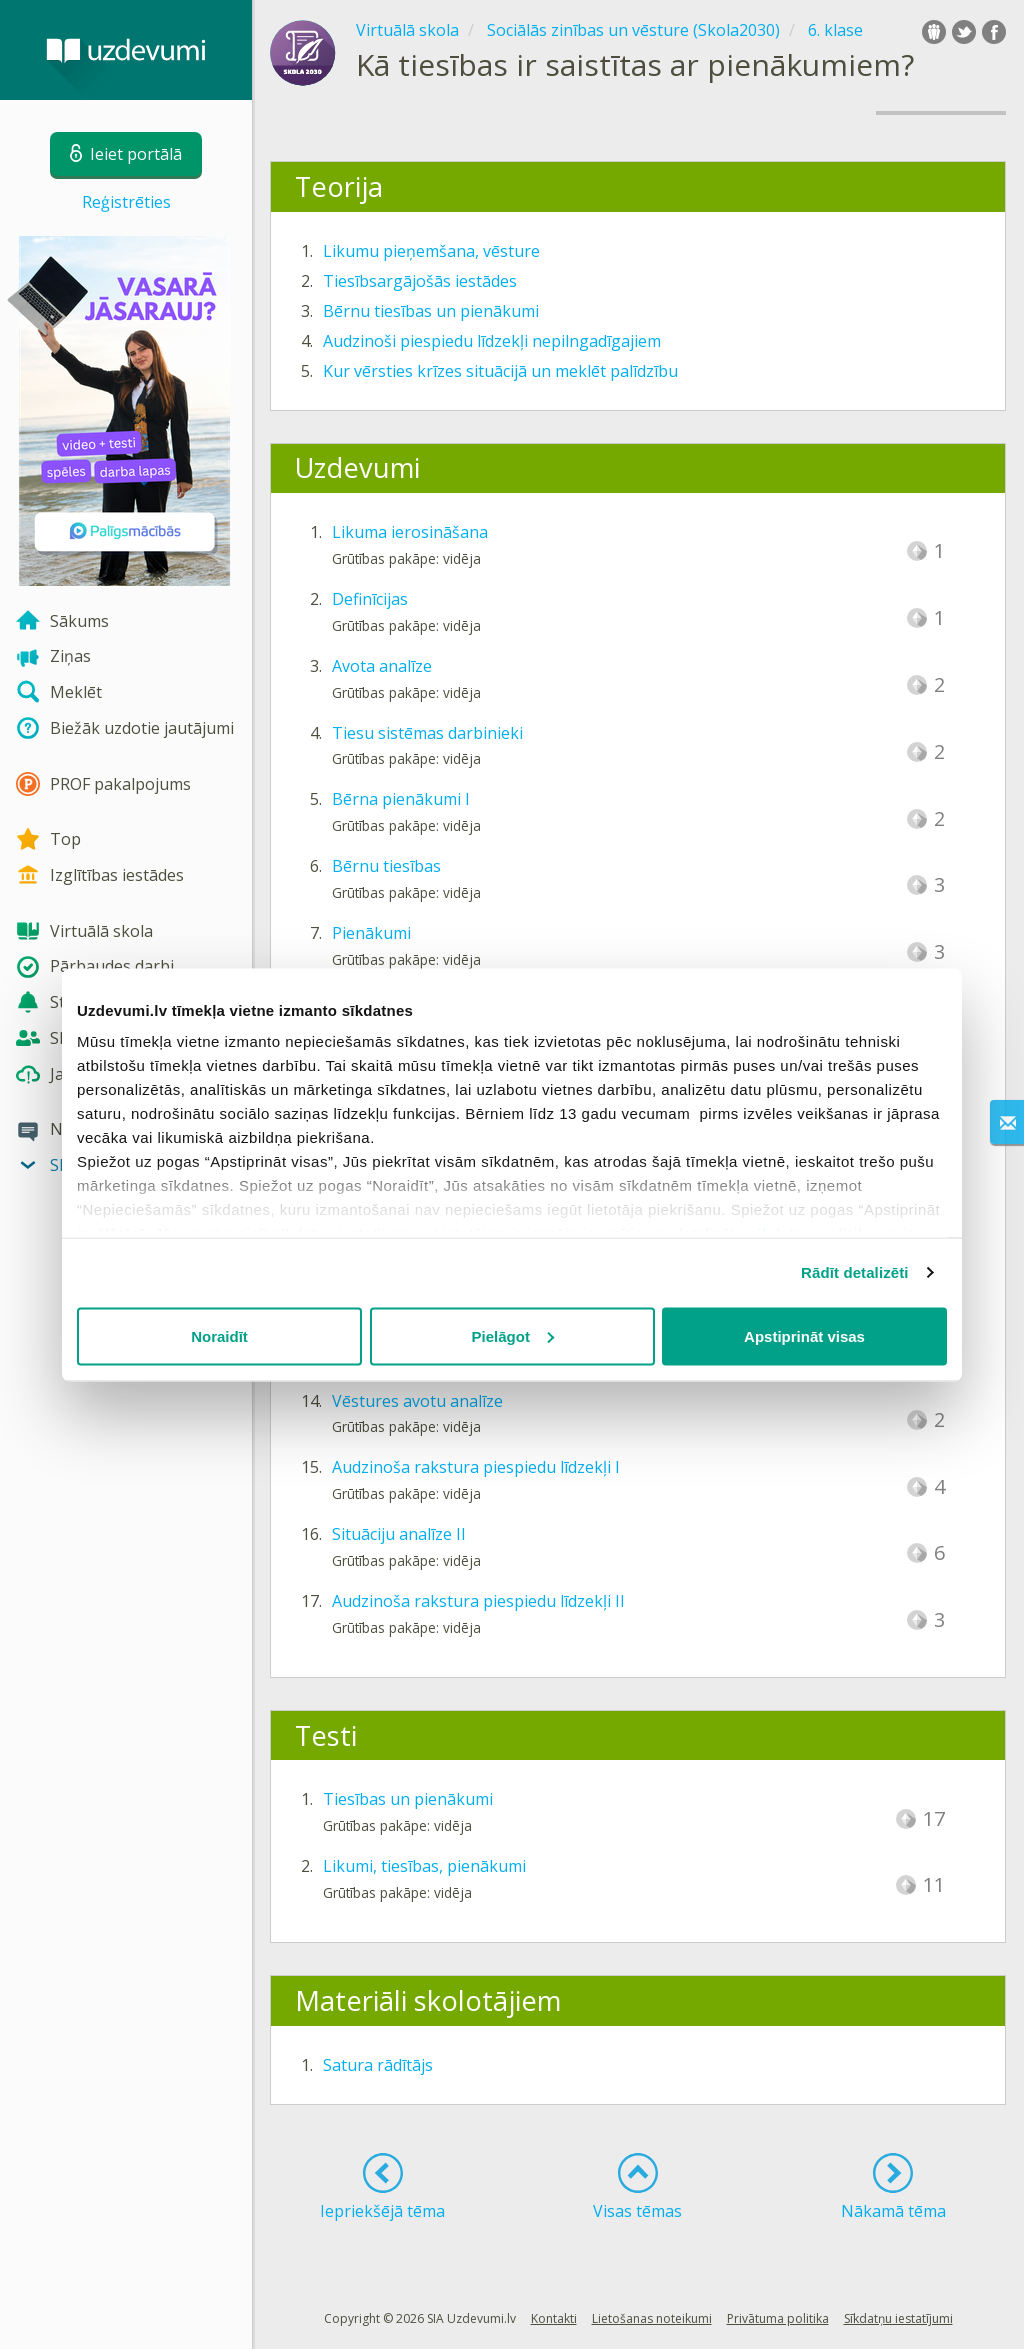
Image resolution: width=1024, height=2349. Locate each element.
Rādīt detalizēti (854, 1272)
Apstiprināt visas (804, 1335)
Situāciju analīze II (399, 1534)
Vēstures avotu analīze (417, 1401)
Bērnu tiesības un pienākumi (431, 311)
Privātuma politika (778, 2318)
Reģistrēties (126, 202)
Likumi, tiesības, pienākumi (424, 1866)
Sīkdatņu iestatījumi (898, 2318)
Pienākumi (371, 933)
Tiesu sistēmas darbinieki (427, 733)
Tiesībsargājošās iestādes (420, 281)
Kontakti (554, 2318)
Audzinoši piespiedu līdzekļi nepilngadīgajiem (492, 341)
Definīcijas (370, 599)
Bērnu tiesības (386, 866)
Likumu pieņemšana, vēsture (431, 251)
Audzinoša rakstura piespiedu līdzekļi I (476, 1467)
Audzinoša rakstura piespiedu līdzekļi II (478, 1601)
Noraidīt (219, 1335)
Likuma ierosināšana (410, 532)
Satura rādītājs (378, 2065)
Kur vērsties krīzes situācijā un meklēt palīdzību (500, 371)
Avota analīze (382, 666)
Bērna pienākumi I (401, 799)
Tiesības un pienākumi (408, 1799)
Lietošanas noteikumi (652, 2318)
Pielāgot (513, 1335)
